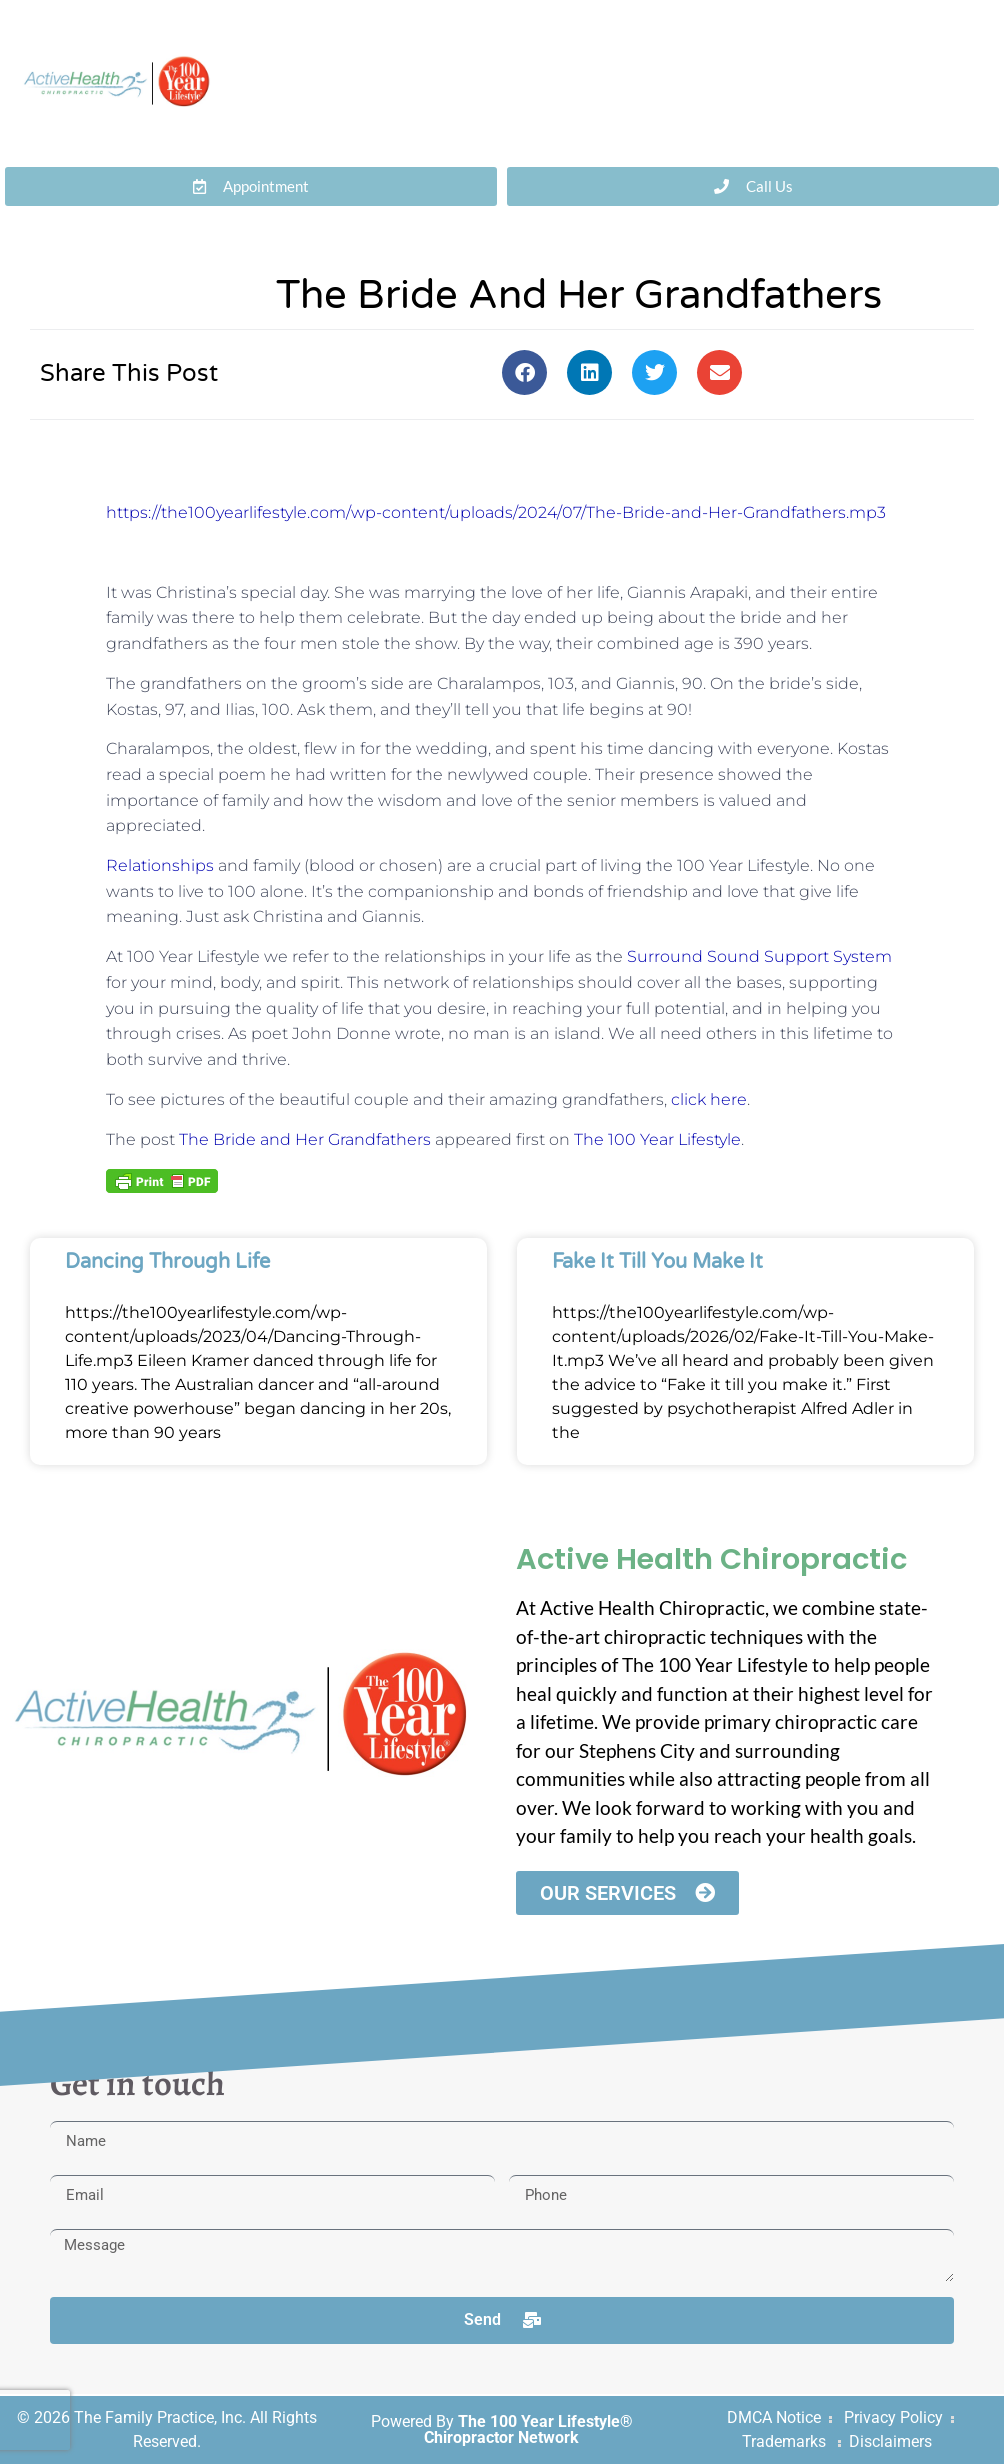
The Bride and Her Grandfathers (305, 1139)
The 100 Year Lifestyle (657, 1139)
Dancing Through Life (167, 1262)
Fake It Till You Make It (657, 1262)
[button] (524, 372)
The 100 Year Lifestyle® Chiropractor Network (528, 2429)
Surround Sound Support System (759, 956)
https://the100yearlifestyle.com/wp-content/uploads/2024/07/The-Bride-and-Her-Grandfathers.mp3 (496, 512)
